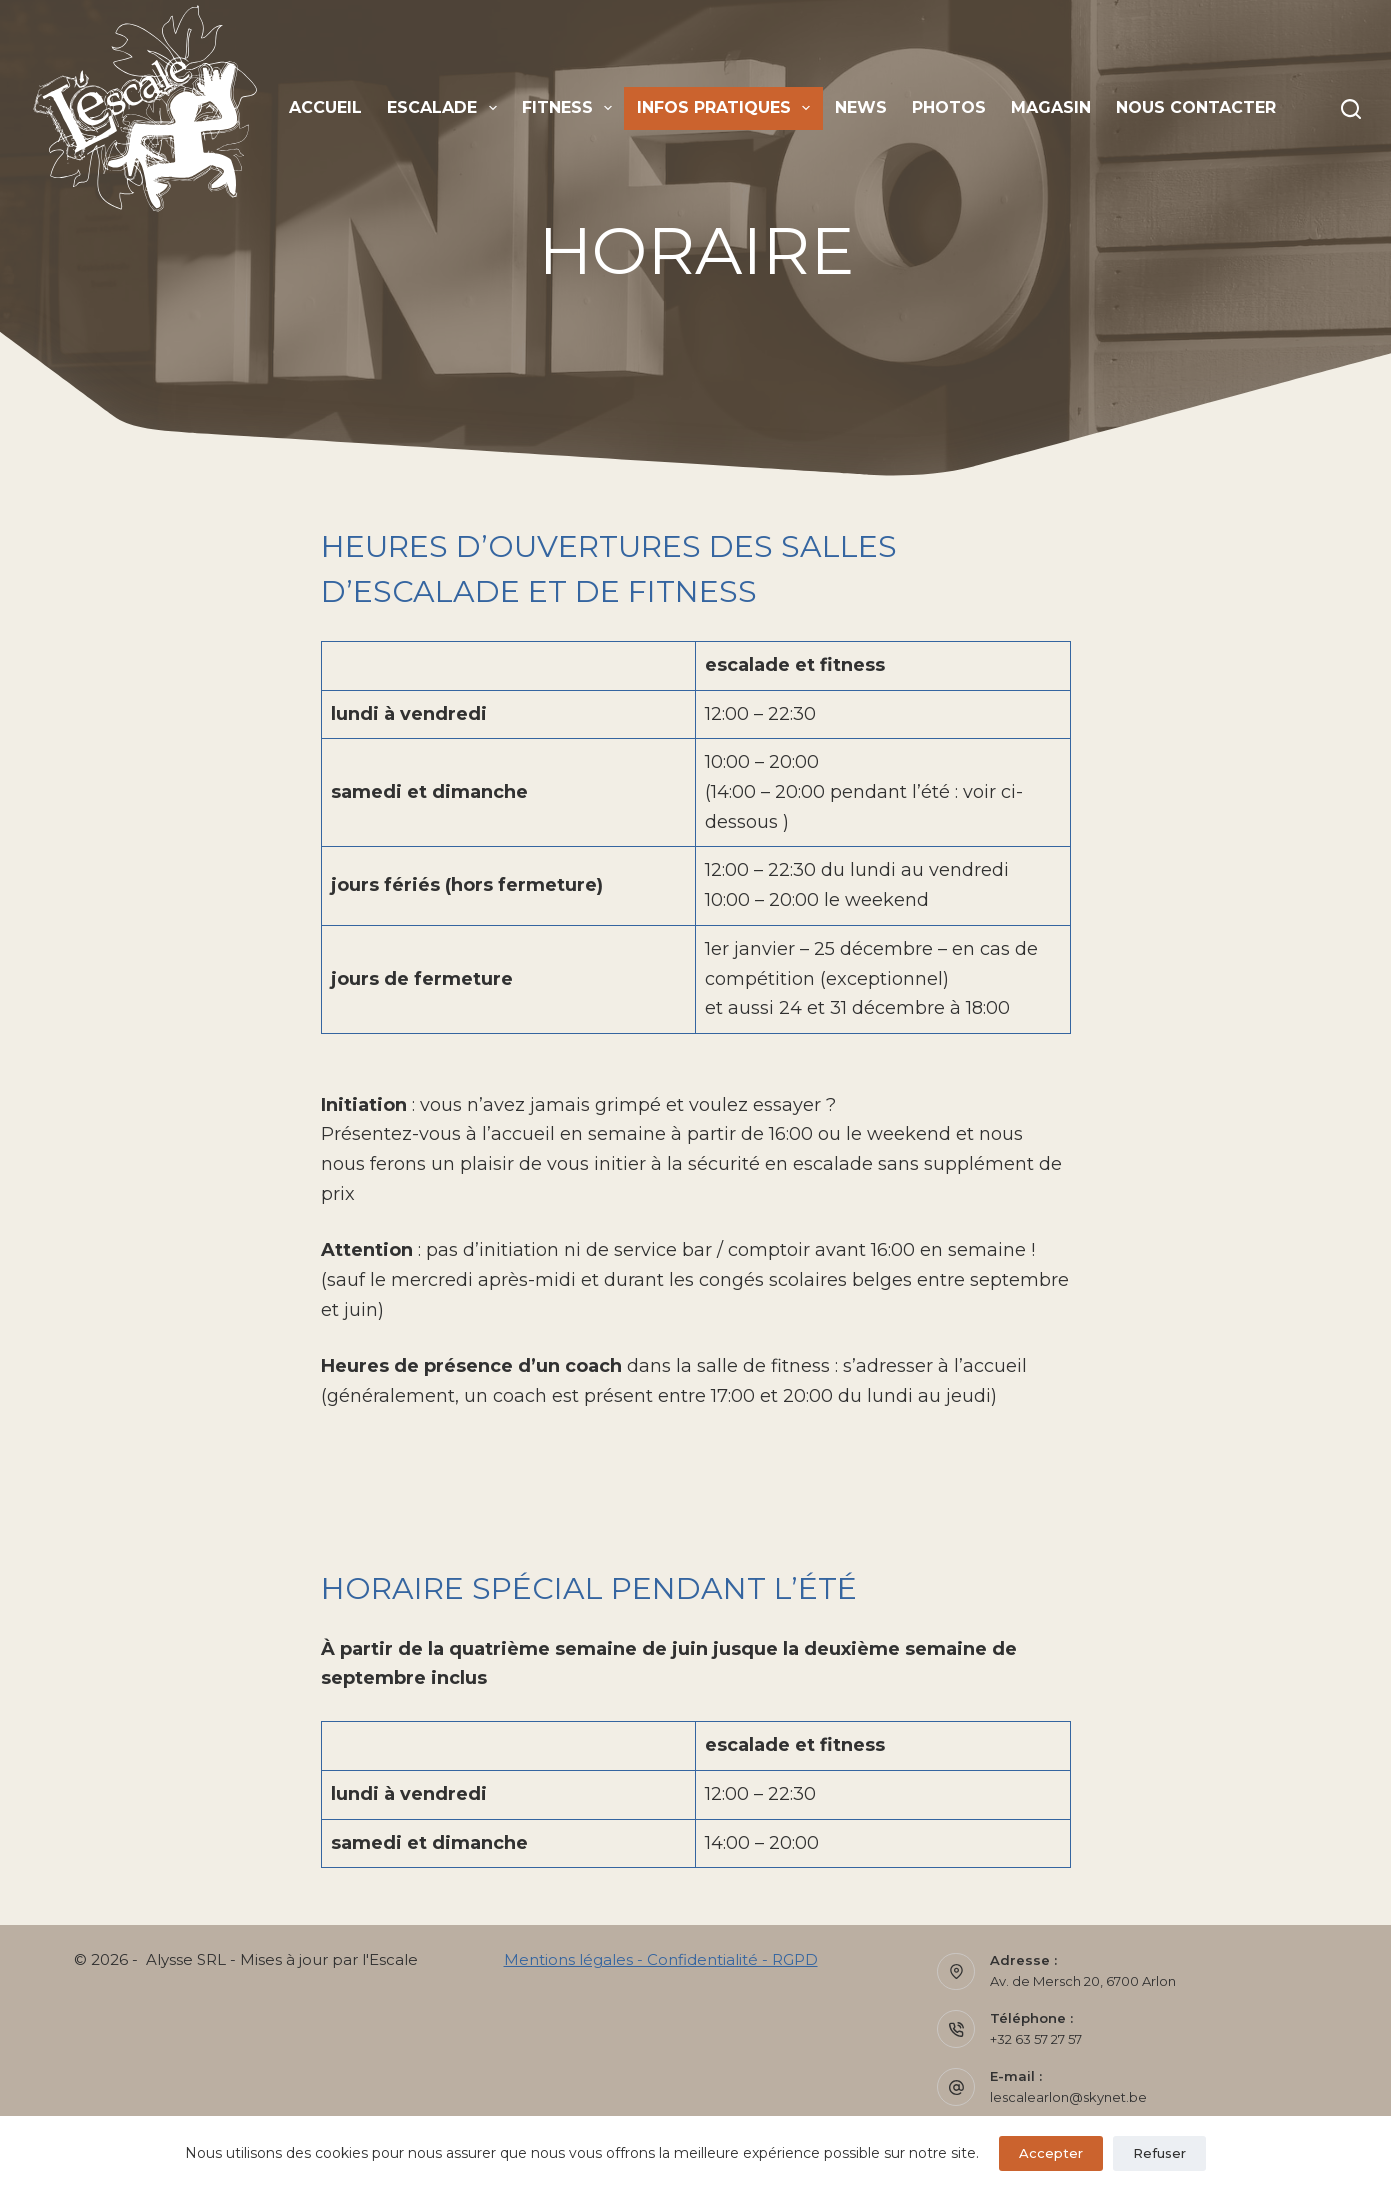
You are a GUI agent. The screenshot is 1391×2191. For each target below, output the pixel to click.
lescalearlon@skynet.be (1068, 2097)
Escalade (445, 108)
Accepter (1051, 2153)
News (861, 107)
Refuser (1159, 2153)
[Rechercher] (1351, 109)
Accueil (325, 107)
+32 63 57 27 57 (1036, 2039)
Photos (949, 107)
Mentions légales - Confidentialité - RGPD (661, 1959)
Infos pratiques (727, 108)
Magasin (1051, 107)
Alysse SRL (186, 1959)
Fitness (571, 108)
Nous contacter (1196, 107)
